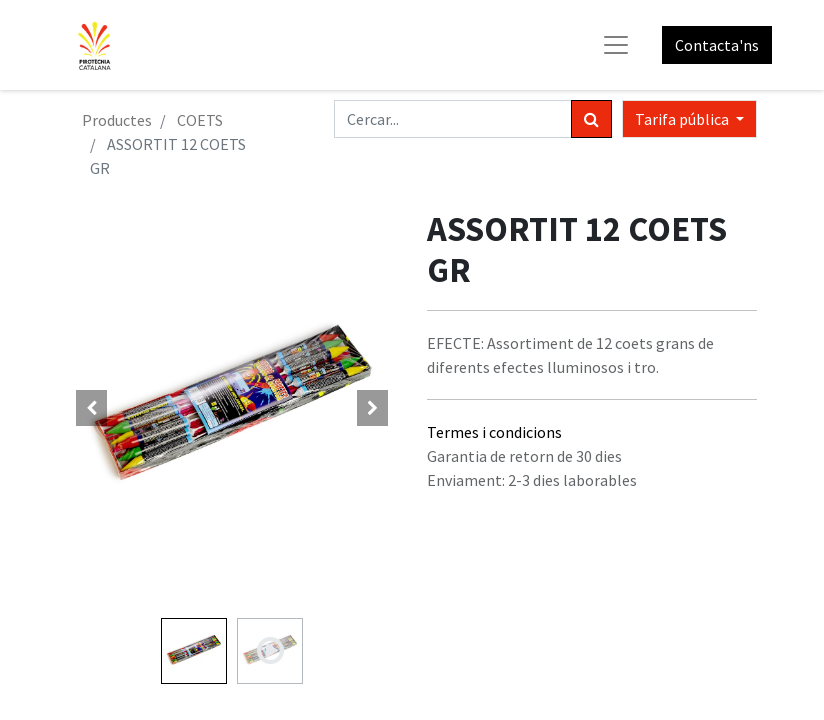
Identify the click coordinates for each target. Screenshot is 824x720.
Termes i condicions (494, 432)
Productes (117, 120)
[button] (92, 408)
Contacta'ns (717, 45)
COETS (200, 120)
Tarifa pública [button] (683, 119)
